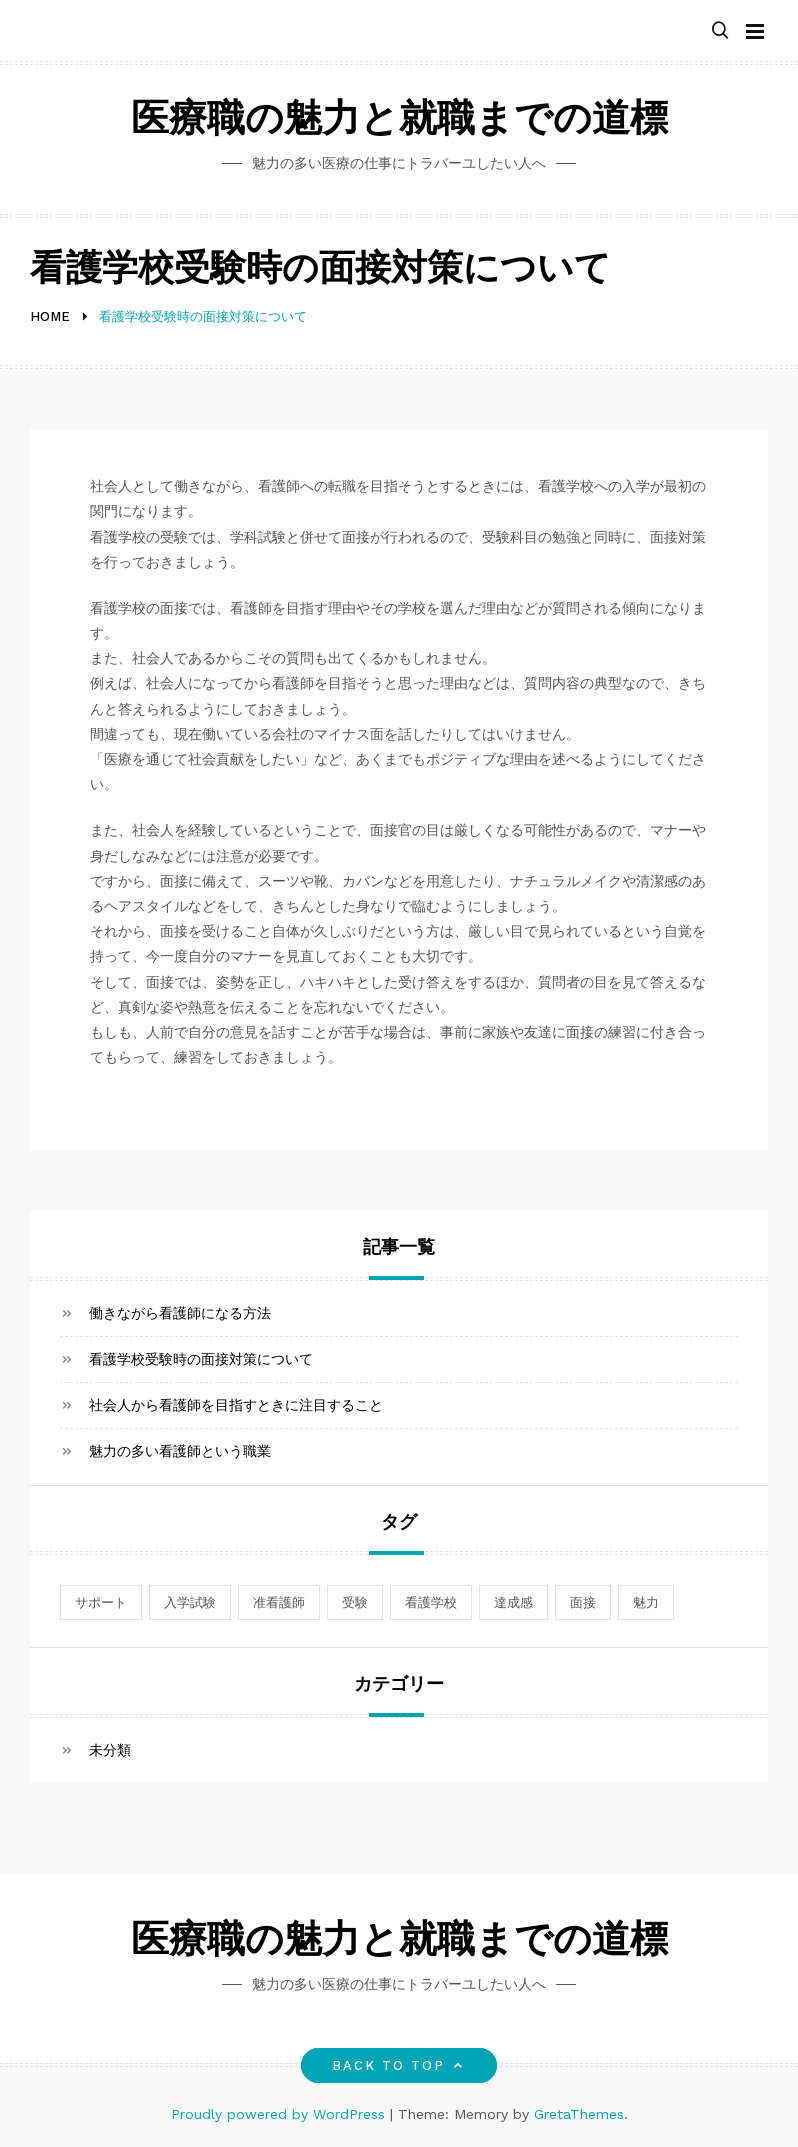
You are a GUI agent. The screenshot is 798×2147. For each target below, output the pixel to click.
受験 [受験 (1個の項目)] (355, 1602)
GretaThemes (579, 2114)
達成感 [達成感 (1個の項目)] (513, 1602)
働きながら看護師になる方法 (180, 1313)
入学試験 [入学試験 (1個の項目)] (190, 1602)
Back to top (399, 2065)
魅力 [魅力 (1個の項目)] (646, 1602)
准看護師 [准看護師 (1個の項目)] (279, 1602)
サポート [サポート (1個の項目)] (101, 1602)
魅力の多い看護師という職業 (180, 1451)
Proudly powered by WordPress (280, 2114)
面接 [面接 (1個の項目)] (583, 1602)
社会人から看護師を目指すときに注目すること (236, 1405)
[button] (720, 31)
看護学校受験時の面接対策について (201, 1359)
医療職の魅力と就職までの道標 (399, 121)
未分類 (110, 1750)
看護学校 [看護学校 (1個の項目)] (431, 1602)
